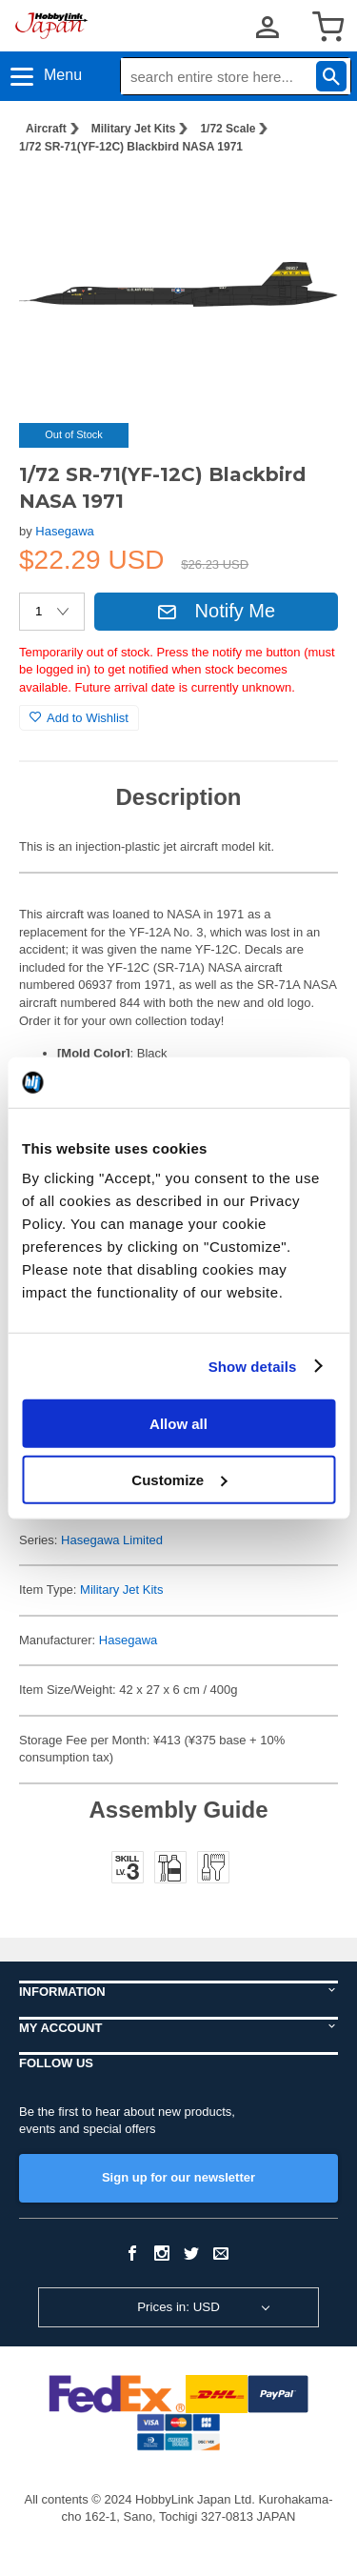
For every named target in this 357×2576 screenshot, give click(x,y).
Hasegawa (64, 531)
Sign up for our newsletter (178, 2177)
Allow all (178, 1424)
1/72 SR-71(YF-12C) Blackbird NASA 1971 (131, 146)
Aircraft (46, 128)
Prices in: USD (178, 2307)
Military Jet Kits (133, 128)
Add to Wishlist (79, 718)
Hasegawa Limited (112, 1540)
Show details (252, 1366)
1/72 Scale (227, 128)
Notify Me (216, 610)
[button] (303, 199)
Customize (179, 1479)
